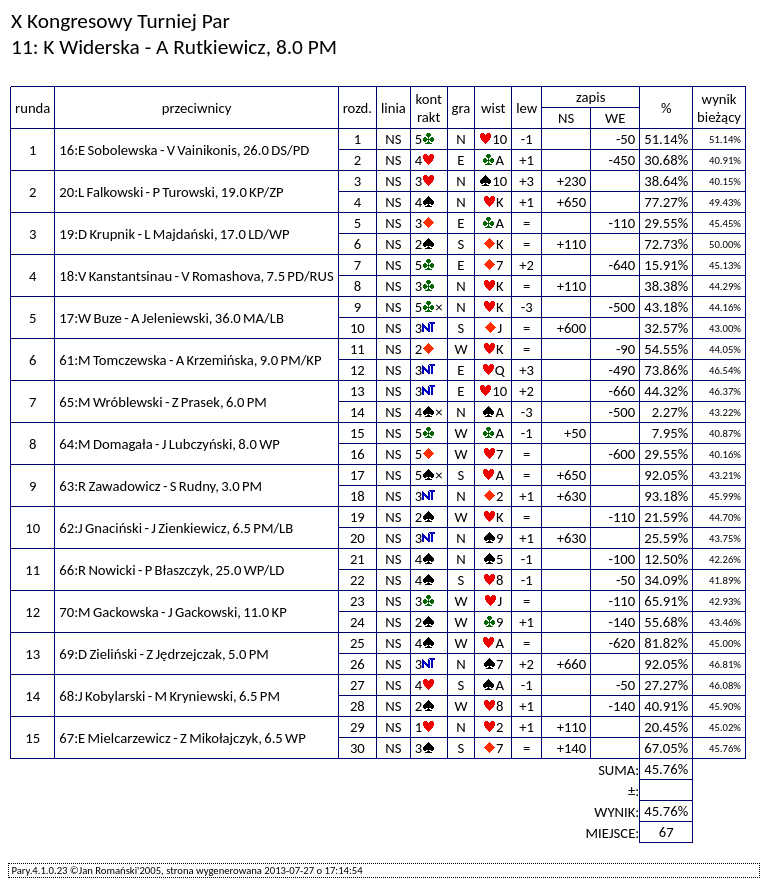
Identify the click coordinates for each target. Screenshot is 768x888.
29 (357, 727)
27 (357, 685)
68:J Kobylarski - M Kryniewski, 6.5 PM (169, 696)
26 (357, 664)
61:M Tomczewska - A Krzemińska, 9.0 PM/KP (190, 360)
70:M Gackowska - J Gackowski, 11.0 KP (172, 612)
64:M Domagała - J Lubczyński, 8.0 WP (169, 444)
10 (357, 328)
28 (357, 706)
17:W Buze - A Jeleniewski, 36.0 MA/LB (171, 318)
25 (357, 643)
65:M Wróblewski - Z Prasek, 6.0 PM (163, 402)
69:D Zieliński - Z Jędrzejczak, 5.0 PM (164, 654)
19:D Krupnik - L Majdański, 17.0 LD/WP (174, 234)
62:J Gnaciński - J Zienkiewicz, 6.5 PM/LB (176, 528)
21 (357, 559)
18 (357, 496)
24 (357, 622)
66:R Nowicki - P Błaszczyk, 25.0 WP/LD (171, 570)
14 (357, 412)
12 (357, 370)
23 (357, 601)
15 (357, 433)
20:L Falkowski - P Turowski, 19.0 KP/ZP (171, 192)
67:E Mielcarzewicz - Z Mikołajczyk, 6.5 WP (182, 738)
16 (357, 454)
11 (357, 349)
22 (357, 580)
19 (357, 517)
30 (357, 748)
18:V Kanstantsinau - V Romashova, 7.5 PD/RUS (196, 276)
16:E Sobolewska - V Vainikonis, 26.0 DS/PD (184, 150)
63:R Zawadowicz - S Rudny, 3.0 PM (160, 486)
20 (357, 538)
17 (357, 475)
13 (357, 391)
